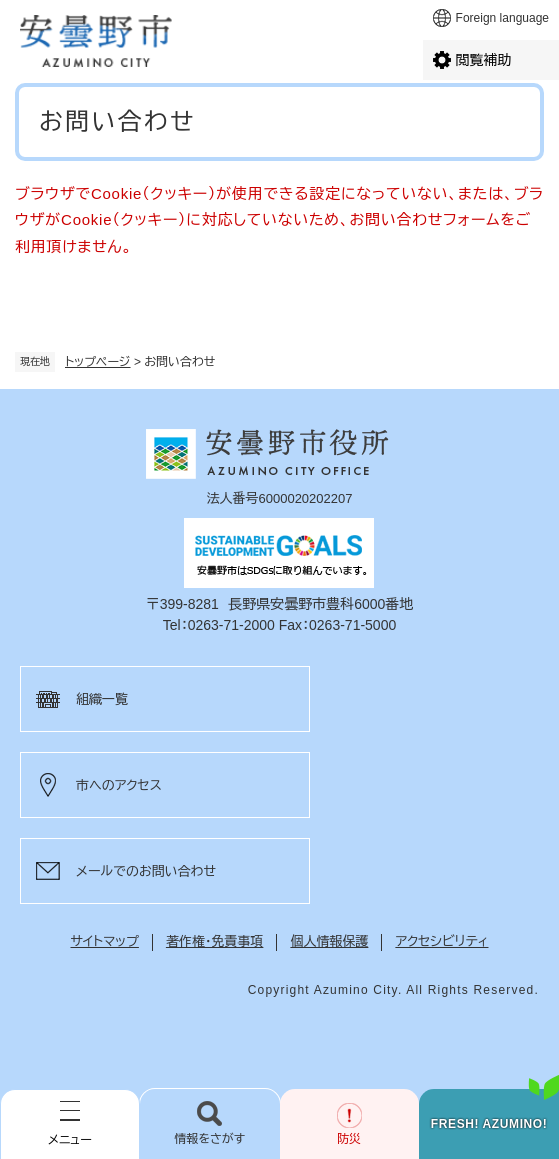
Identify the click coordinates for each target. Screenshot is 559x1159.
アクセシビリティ (441, 941)
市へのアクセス (119, 785)
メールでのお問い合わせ (146, 871)
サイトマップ (105, 941)
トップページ (98, 362)
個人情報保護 (329, 941)
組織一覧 (102, 699)
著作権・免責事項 (215, 941)
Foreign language (502, 18)
